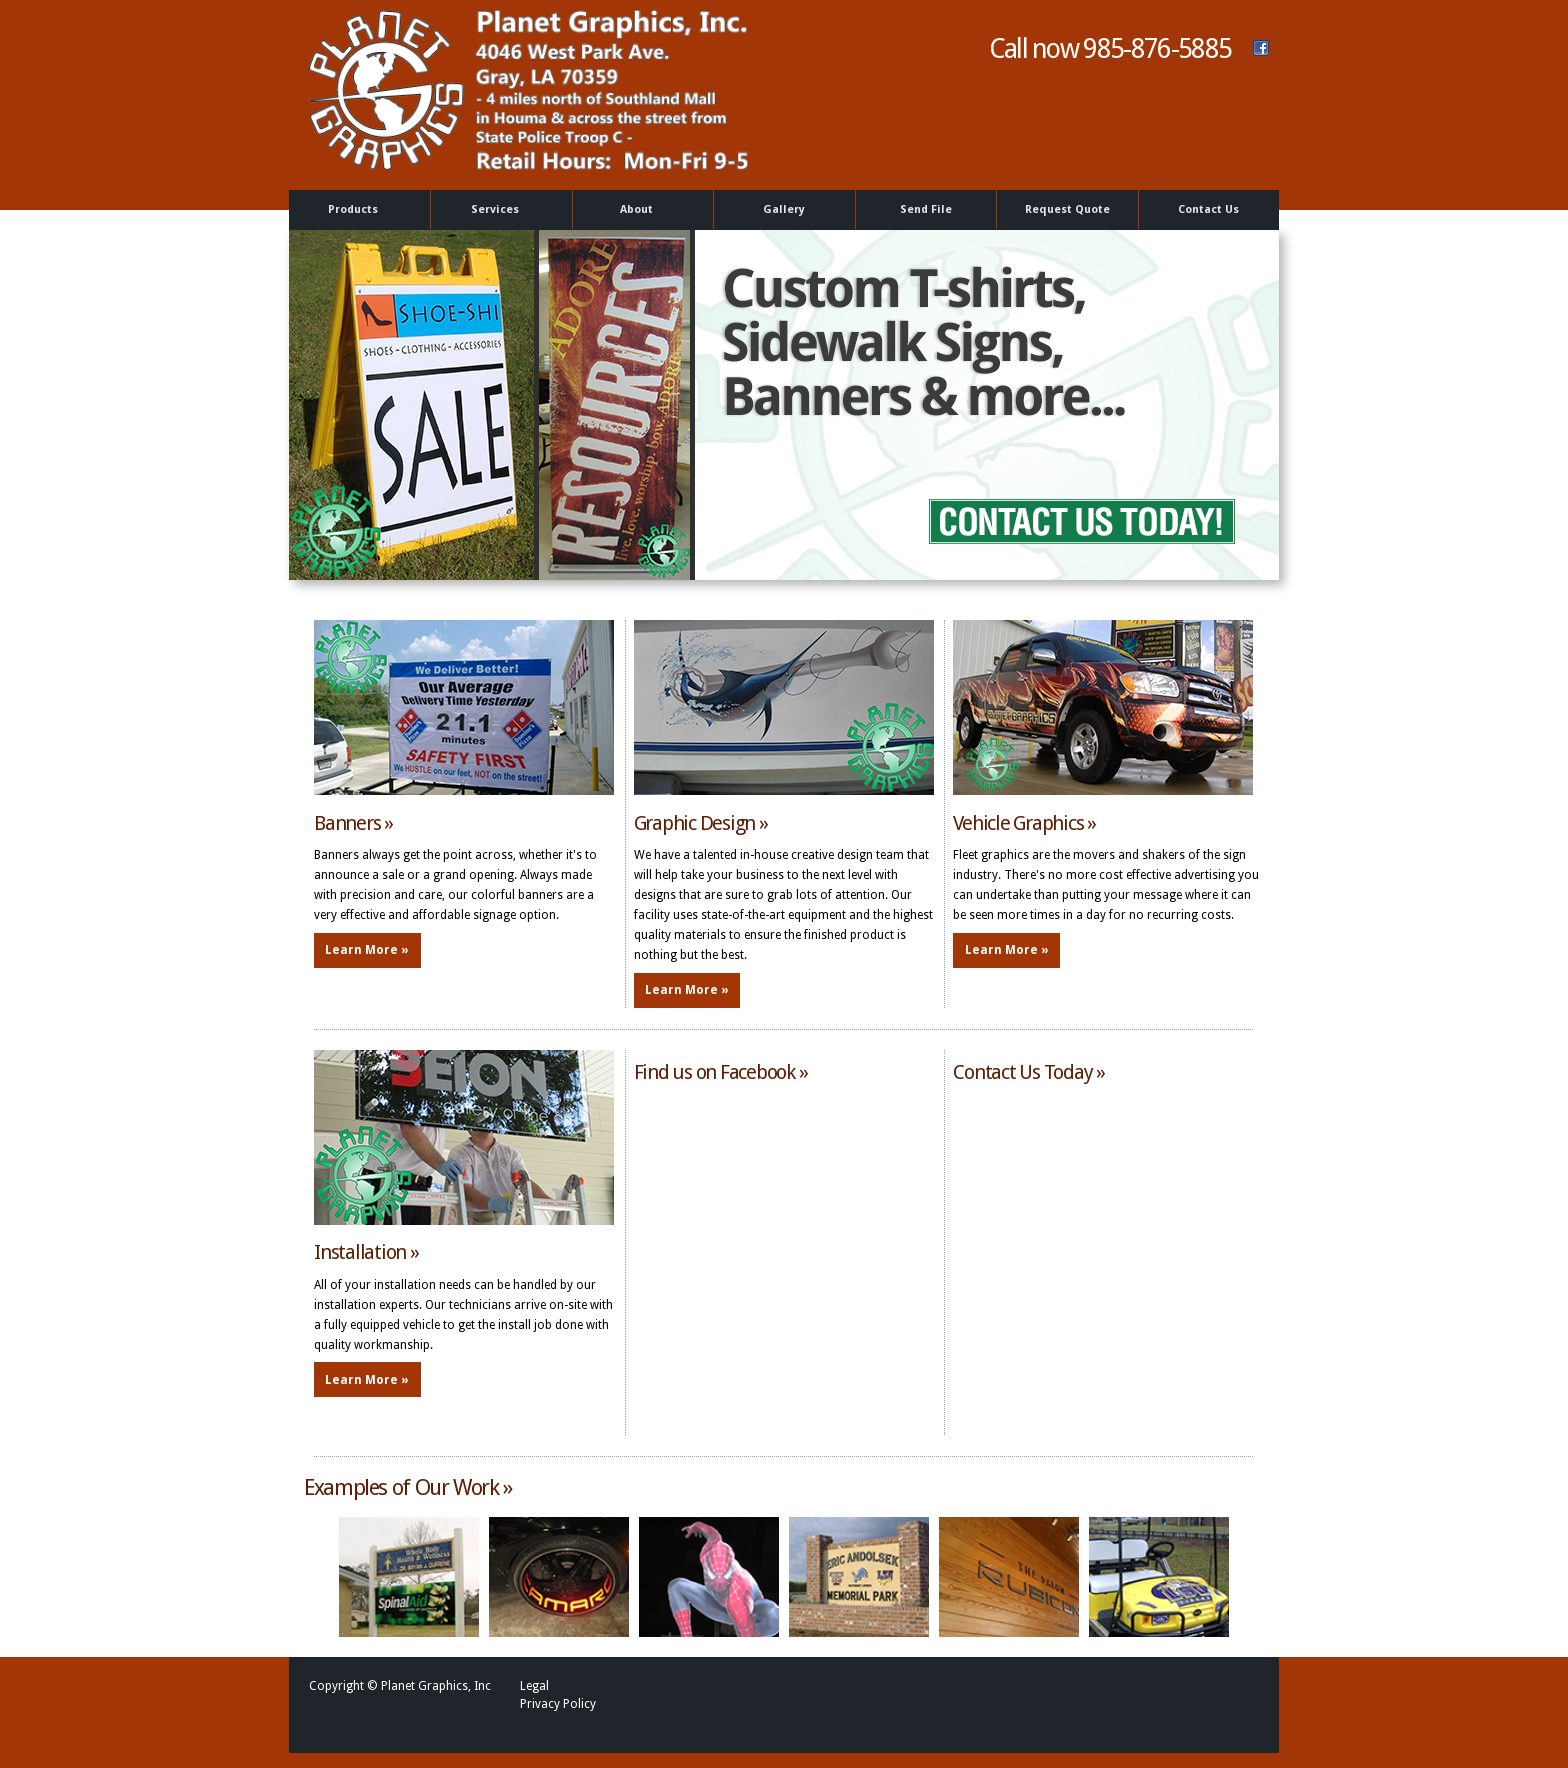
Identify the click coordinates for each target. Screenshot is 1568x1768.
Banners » (353, 823)
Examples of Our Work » (408, 1487)
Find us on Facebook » (721, 1072)
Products (356, 210)
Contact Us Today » (1029, 1072)
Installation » (366, 1252)
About (639, 210)
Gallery (784, 209)
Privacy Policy (558, 1704)
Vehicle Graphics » (1024, 823)
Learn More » (367, 950)
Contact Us (1208, 209)
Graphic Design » (701, 823)
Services (497, 210)
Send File (926, 209)
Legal (534, 1686)
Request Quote (1067, 209)
